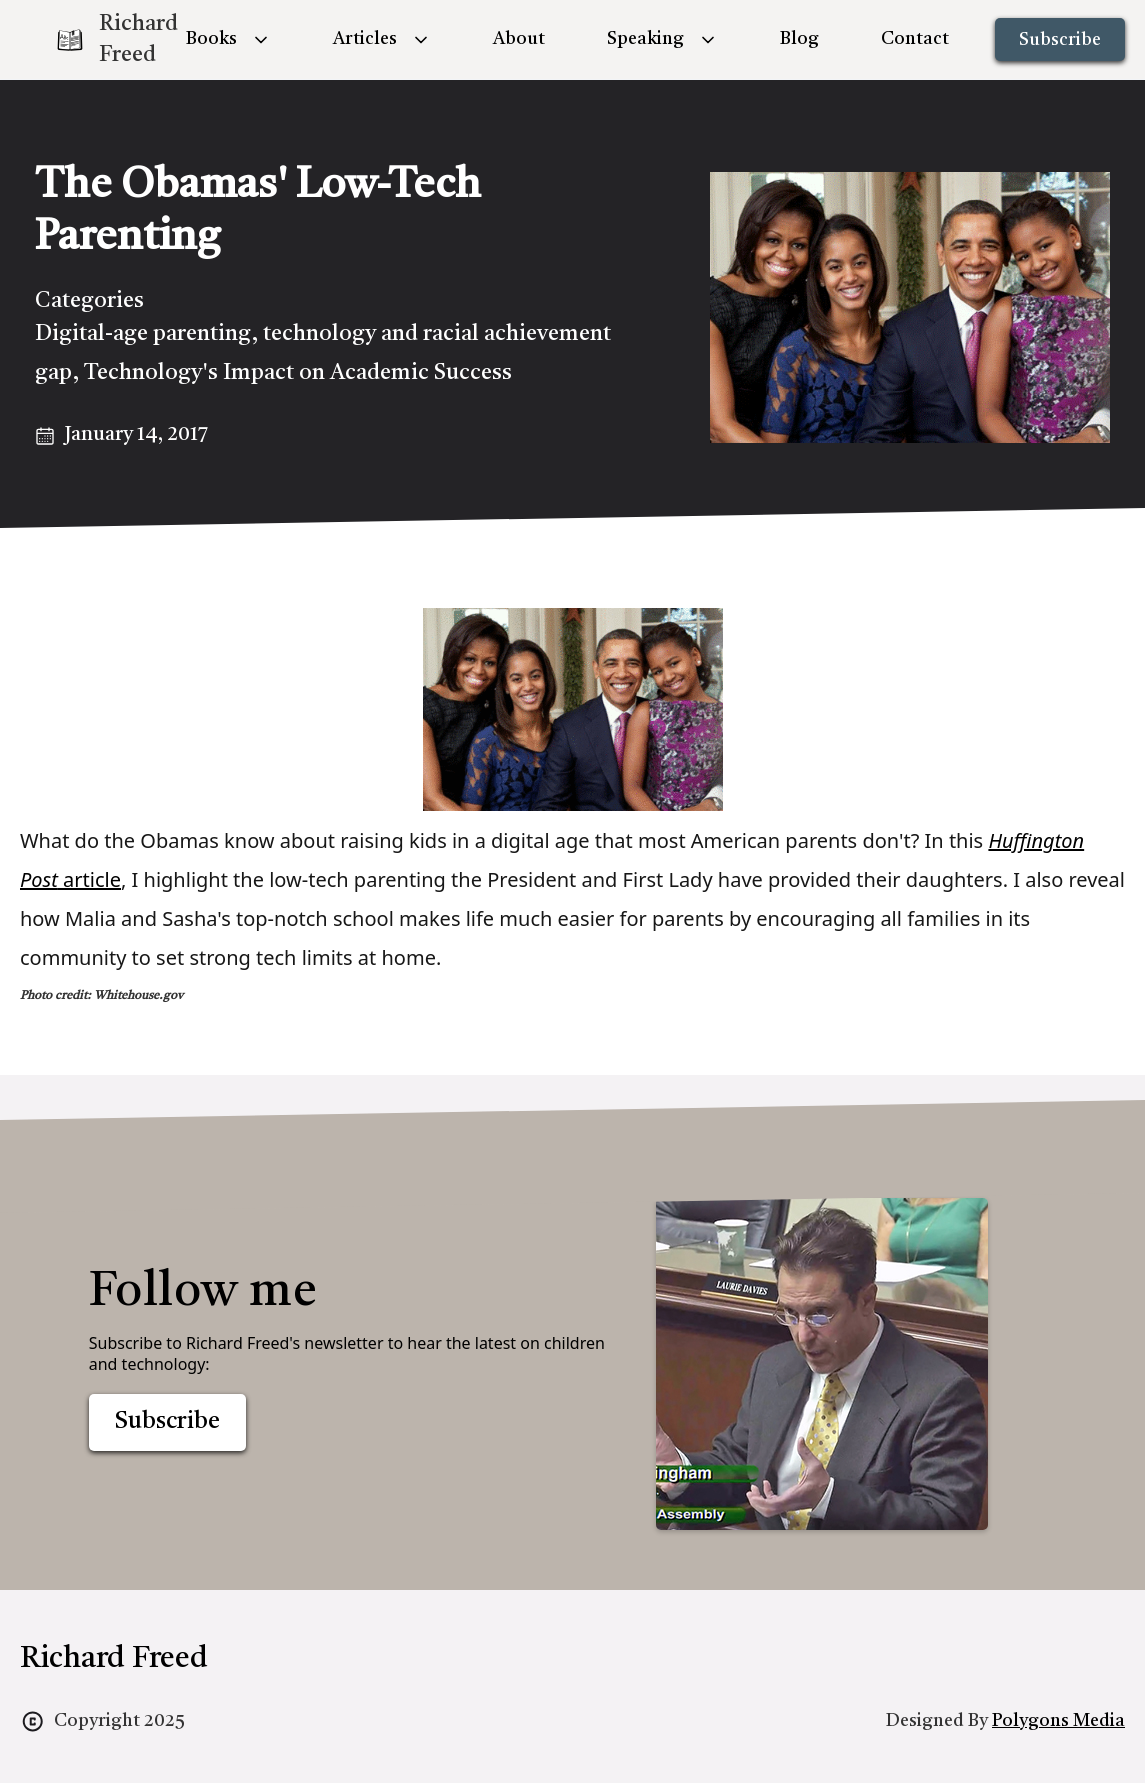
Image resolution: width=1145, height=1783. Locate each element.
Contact (915, 39)
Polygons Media (1058, 1721)
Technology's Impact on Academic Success (298, 373)
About (519, 39)
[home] (100, 40)
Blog (799, 39)
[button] (228, 39)
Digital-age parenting (143, 334)
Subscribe (1060, 40)
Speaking (645, 39)
